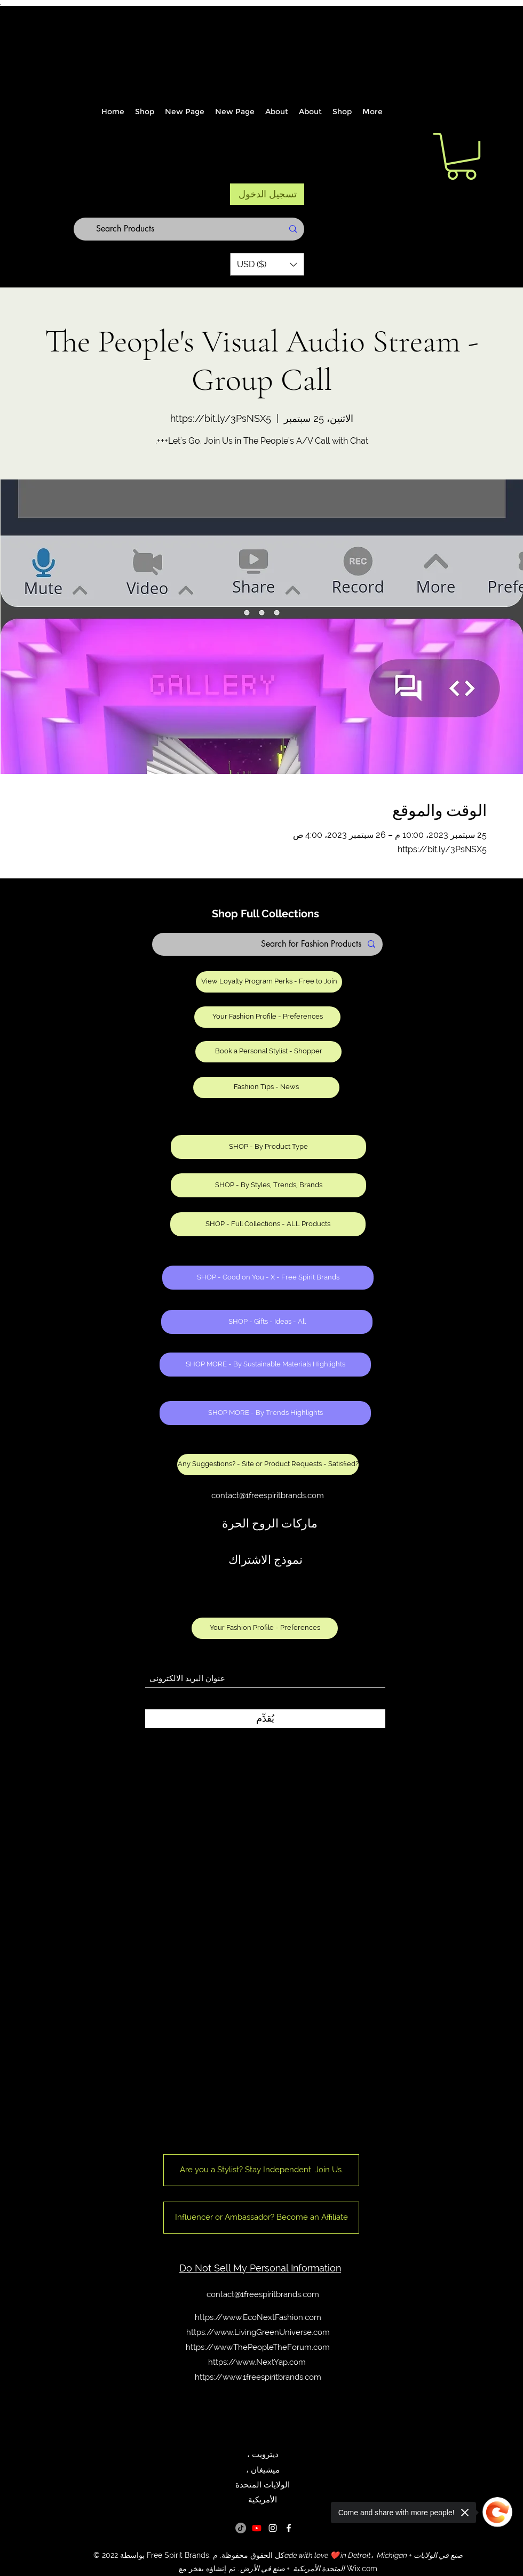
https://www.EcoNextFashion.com (258, 2317)
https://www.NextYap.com (257, 2362)
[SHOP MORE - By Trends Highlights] (265, 1413)
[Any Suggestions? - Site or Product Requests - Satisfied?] (268, 1464)
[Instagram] (272, 2528)
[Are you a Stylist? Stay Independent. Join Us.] (261, 2170)
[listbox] (267, 264)
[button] (267, 264)
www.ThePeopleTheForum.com (271, 2347)
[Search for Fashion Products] (268, 944)
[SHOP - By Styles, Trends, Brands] (268, 1185)
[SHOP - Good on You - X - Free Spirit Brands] (268, 1278)
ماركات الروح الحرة (270, 1524)
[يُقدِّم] (265, 1718)
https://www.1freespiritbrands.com (258, 2377)
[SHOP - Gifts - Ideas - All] (267, 1322)
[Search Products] (189, 229)
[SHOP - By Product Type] (268, 1147)
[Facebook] (288, 2528)
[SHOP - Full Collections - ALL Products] (268, 1224)
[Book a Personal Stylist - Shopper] (268, 1051)
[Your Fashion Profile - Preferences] (267, 1017)
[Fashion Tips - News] (266, 1087)
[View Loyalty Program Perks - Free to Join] (269, 982)
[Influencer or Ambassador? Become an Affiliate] (261, 2218)
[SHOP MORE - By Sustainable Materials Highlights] (265, 1365)
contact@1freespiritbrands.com (267, 1495)
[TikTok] (240, 2528)
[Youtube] (256, 2528)
